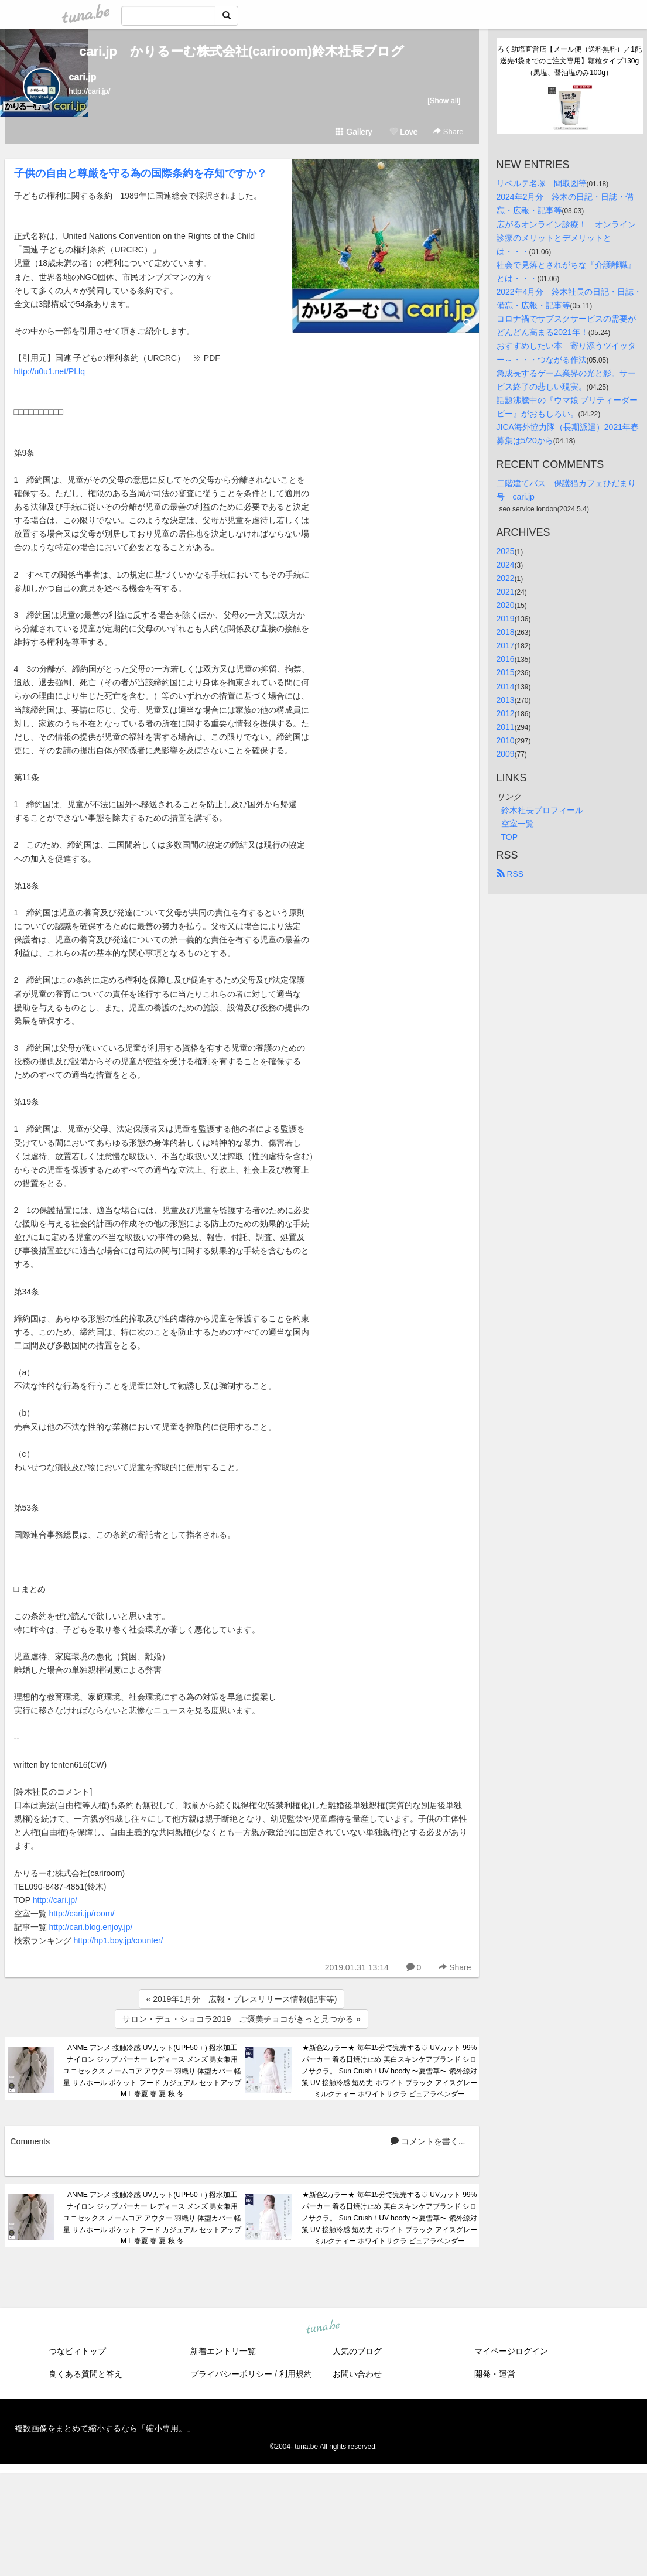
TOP (509, 837)
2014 (506, 686)
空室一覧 (517, 823)
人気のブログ (357, 2351)
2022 (506, 578)
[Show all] (443, 100)
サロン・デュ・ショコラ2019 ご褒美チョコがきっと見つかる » (241, 2019)
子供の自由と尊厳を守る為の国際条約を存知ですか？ (140, 173)
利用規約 (295, 2374)
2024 (506, 564)
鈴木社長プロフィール (542, 810)
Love (403, 131)
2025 (506, 551)
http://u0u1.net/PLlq (49, 371)
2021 (506, 591)
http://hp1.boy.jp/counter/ (118, 1940)
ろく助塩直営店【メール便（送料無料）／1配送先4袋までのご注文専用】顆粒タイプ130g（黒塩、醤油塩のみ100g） (569, 61)
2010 (506, 740)
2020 (506, 605)
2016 (506, 659)
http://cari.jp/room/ (81, 1913)
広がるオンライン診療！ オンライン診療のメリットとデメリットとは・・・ (566, 238)
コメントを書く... (428, 2141)
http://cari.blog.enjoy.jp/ (90, 1927)
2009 (506, 754)
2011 (506, 727)
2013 (506, 700)
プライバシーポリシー (231, 2374)
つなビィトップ (77, 2351)
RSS (510, 874)
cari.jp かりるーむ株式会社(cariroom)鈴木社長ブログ (241, 51)
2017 (506, 645)
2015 (506, 672)
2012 (506, 713)
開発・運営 (494, 2374)
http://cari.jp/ (55, 1900)
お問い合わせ (357, 2374)
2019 (506, 618)
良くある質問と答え (85, 2374)
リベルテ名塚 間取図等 (542, 183)
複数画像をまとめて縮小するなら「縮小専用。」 (105, 2428)
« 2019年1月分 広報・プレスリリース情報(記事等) (241, 1999)
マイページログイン (511, 2351)
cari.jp (83, 77)
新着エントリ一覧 (223, 2351)
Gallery (354, 131)
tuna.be (323, 2327)
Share (448, 131)
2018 (506, 632)
